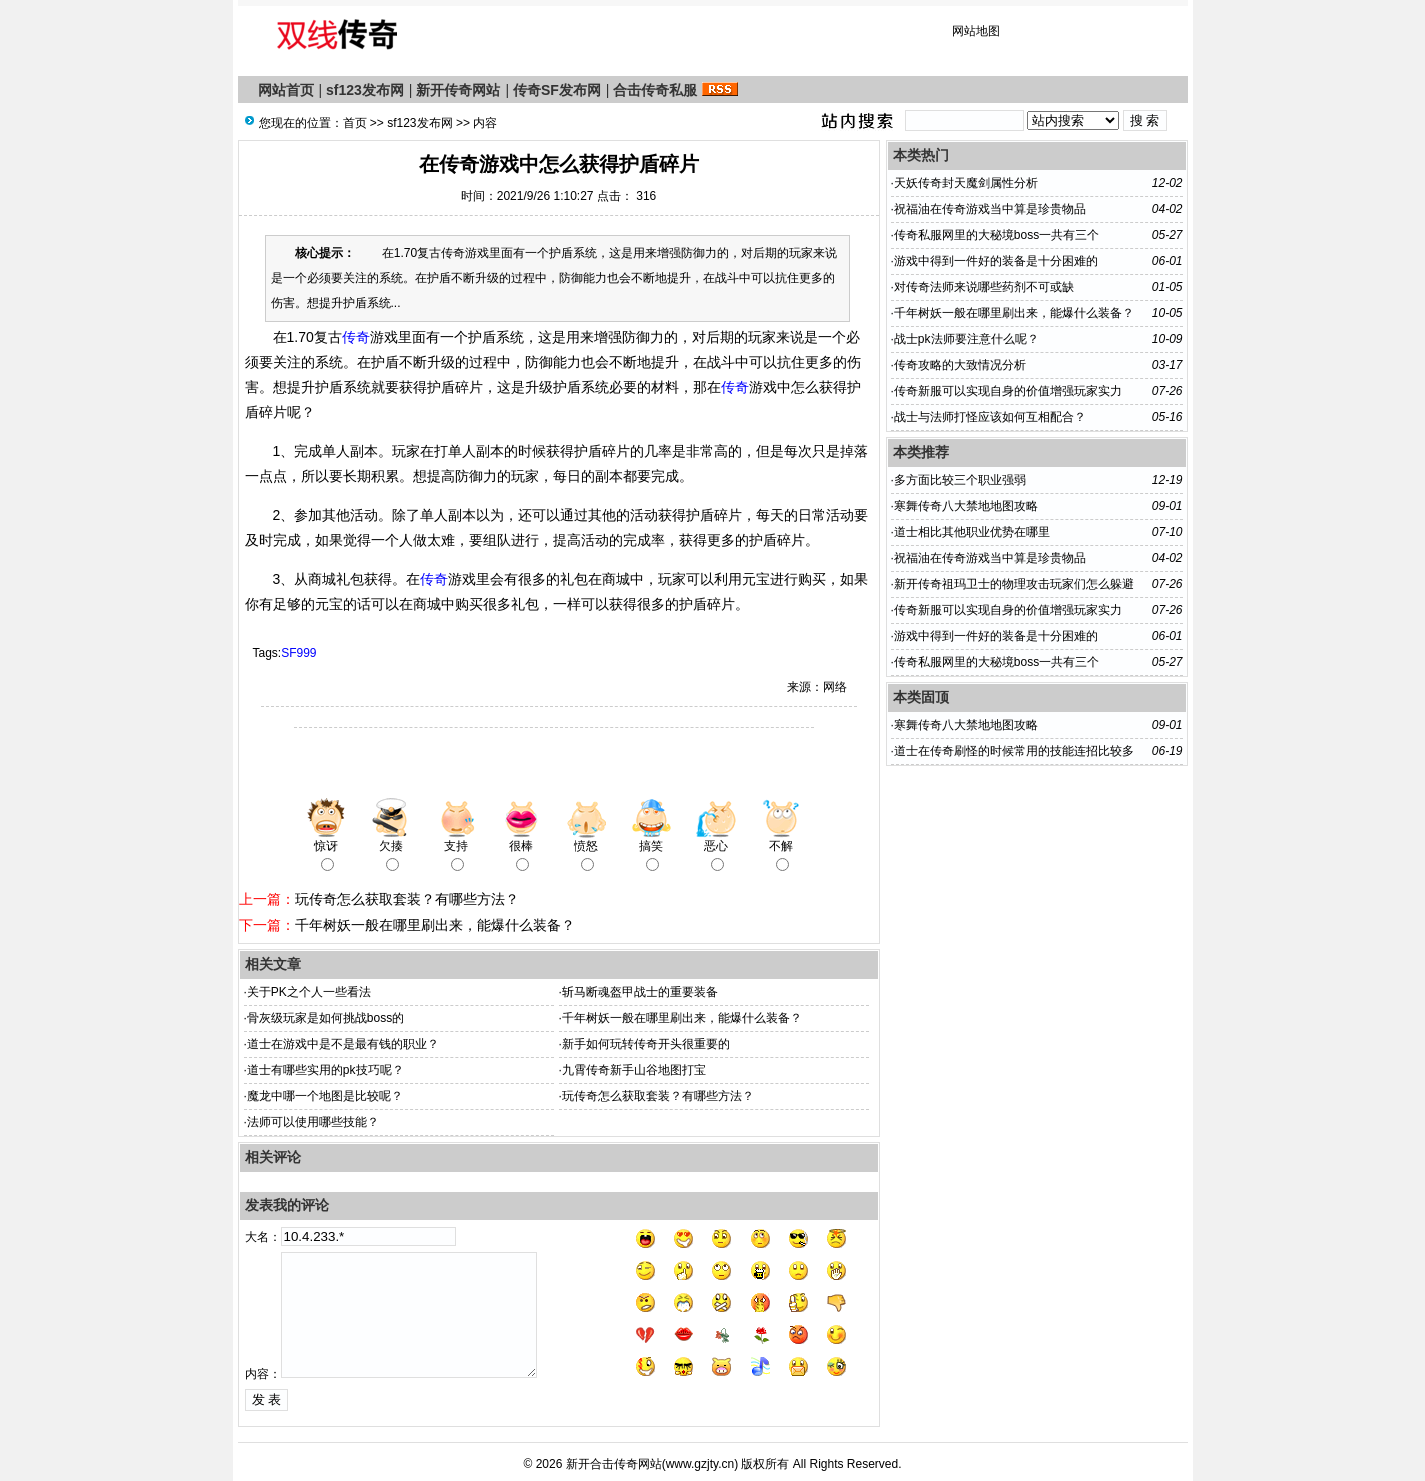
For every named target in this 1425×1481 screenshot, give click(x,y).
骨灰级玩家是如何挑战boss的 (325, 1018)
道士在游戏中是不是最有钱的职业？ (343, 1044)
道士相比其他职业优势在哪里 (972, 532)
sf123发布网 (365, 90)
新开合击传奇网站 (614, 1464)
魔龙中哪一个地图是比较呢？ (325, 1096)
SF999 (298, 653)
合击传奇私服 (655, 90)
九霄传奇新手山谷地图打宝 (634, 1070)
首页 (355, 123)
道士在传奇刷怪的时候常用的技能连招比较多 (1014, 751)
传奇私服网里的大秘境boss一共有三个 (996, 235)
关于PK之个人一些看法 (309, 992)
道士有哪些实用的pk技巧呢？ (325, 1070)
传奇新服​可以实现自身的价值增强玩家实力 (1008, 391)
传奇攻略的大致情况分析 (960, 365)
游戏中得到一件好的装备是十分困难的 (996, 261)
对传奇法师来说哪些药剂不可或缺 (984, 287)
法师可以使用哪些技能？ (313, 1122)
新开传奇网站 (458, 90)
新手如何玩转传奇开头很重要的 (646, 1044)
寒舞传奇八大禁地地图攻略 (966, 506)
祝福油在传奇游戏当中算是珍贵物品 (990, 209)
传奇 (356, 337)
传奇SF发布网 (557, 90)
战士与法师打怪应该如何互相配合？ (990, 417)
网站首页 (286, 90)
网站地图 (976, 31)
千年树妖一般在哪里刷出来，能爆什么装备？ (435, 925)
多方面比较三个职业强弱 (960, 480)
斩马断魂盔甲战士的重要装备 (640, 992)
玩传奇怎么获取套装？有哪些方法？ (407, 899)
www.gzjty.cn (700, 1464)
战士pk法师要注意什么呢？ (966, 339)
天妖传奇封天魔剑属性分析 (966, 183)
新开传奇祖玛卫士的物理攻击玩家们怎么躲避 (1014, 584)
